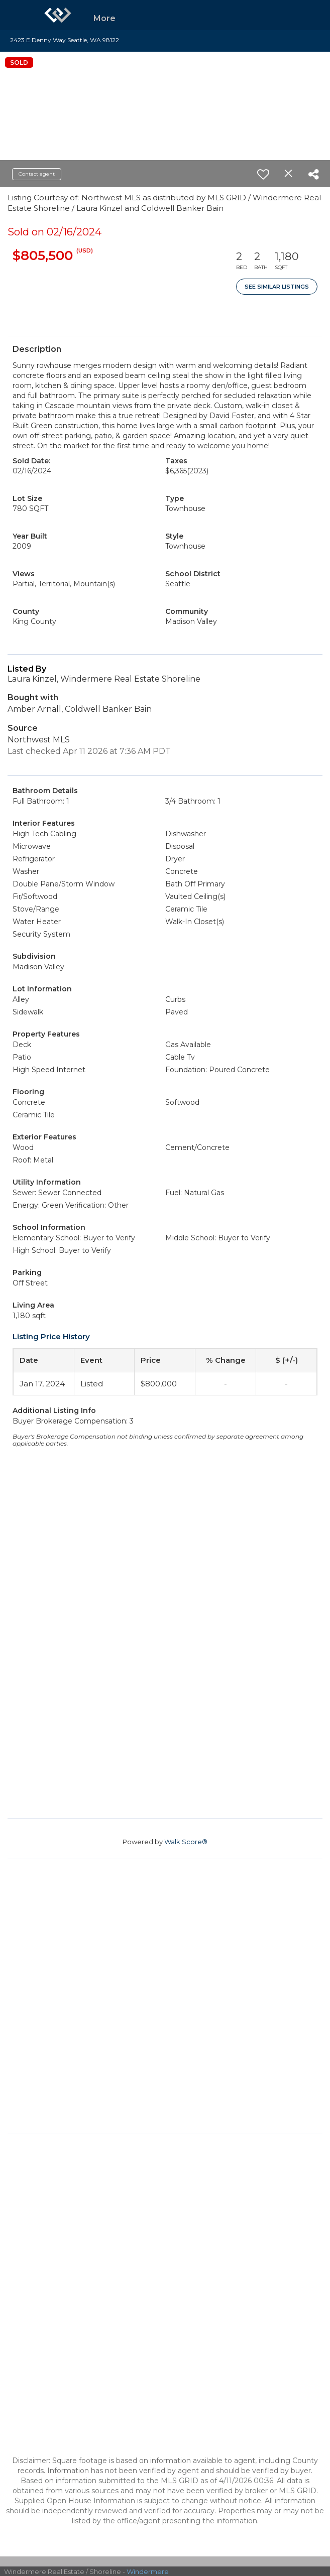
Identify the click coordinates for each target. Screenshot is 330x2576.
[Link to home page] (58, 15)
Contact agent (37, 174)
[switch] (263, 174)
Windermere (148, 2571)
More (104, 18)
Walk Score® (185, 1842)
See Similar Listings (277, 286)
